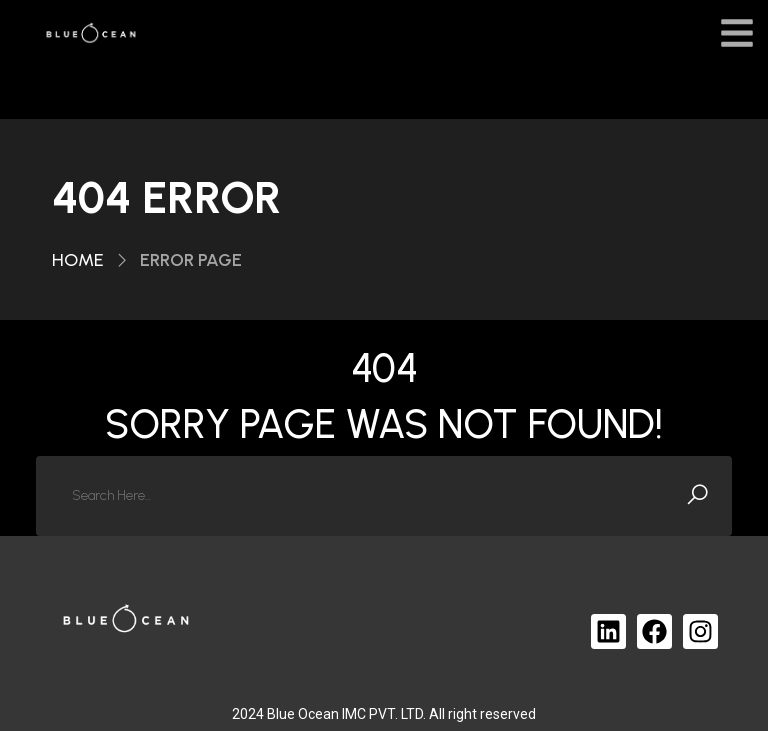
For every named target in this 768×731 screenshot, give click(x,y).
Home (78, 260)
